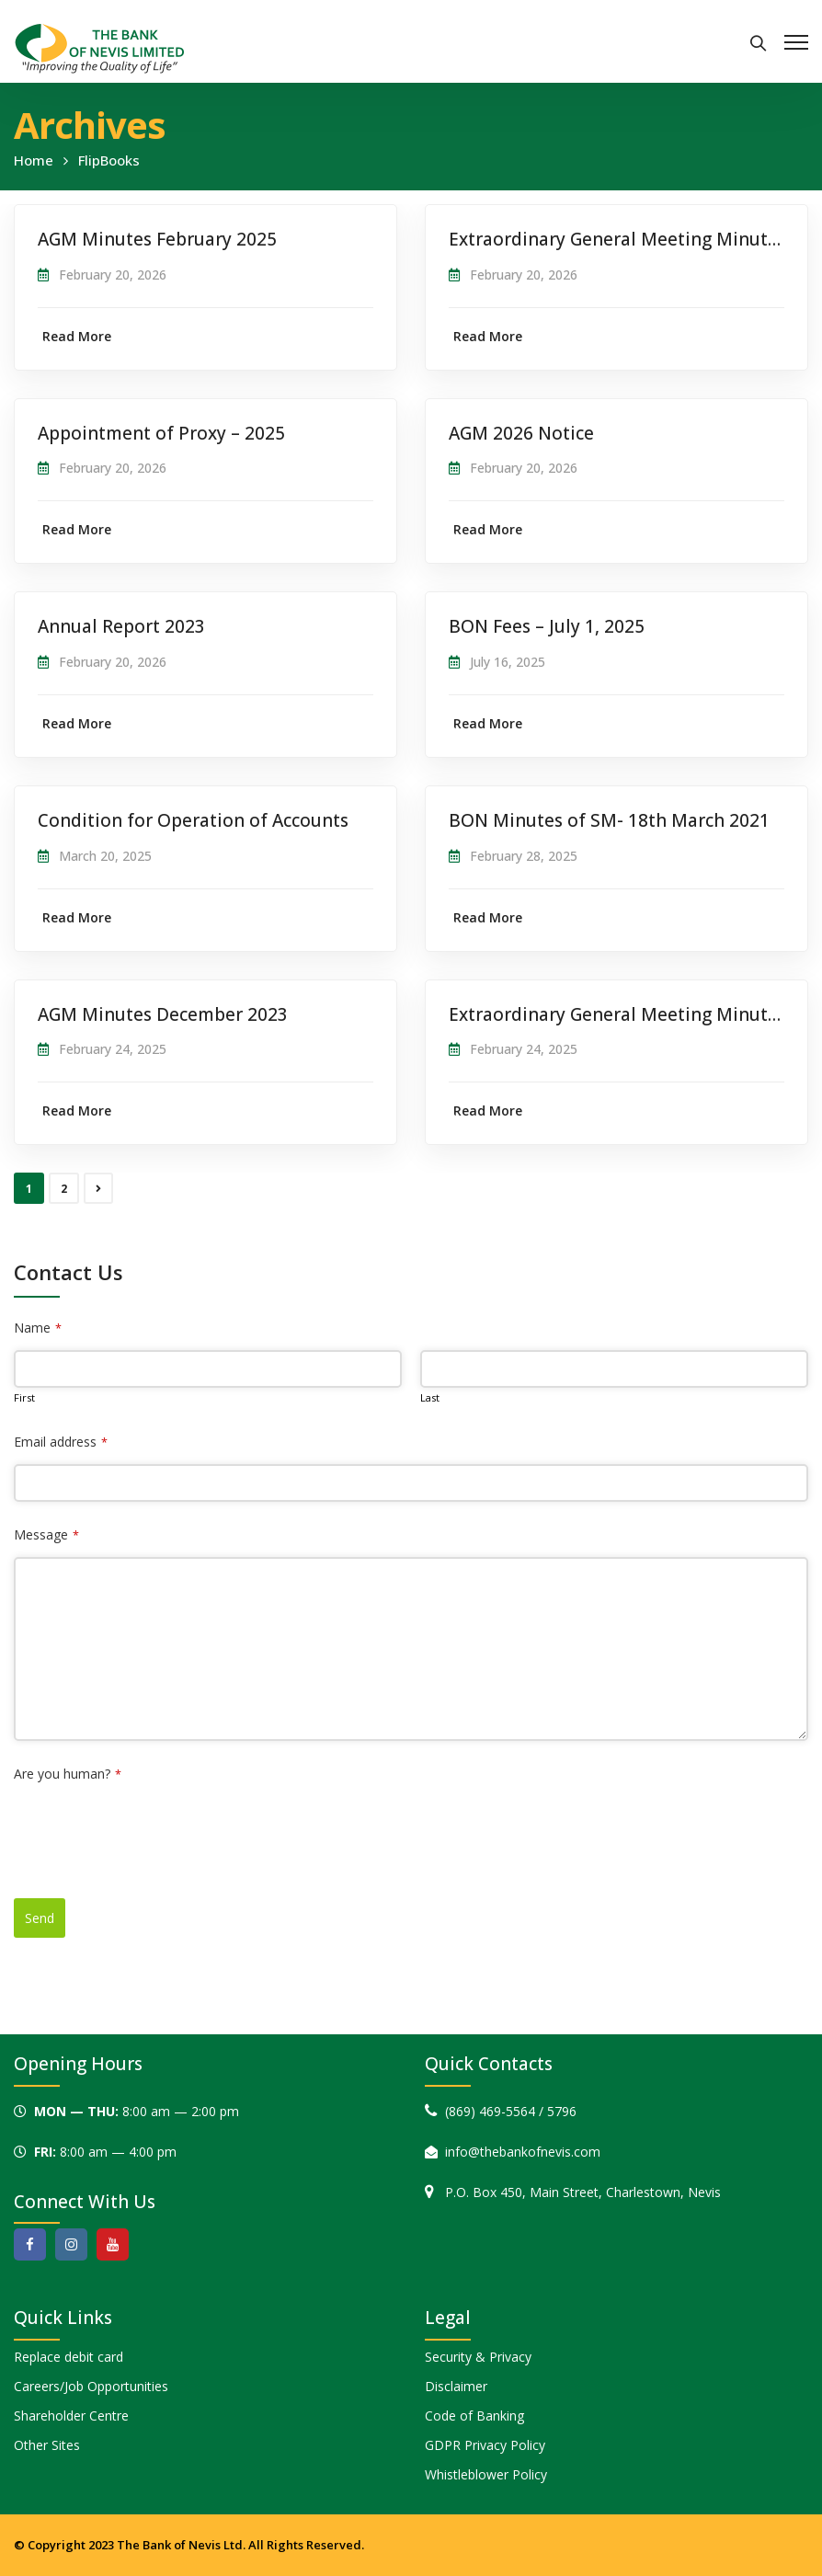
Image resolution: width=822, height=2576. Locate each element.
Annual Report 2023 (121, 626)
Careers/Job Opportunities (91, 2386)
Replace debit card (68, 2356)
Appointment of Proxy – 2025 (161, 433)
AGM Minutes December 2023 (163, 1014)
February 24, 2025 (112, 1049)
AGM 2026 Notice (521, 433)
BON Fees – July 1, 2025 (547, 626)
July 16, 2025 (507, 661)
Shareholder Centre (71, 2415)
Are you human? (67, 1773)
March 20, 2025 (105, 855)
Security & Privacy (478, 2356)
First (24, 1397)
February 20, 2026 (112, 274)
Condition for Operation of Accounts (193, 820)
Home (33, 160)
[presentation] (153, 1832)
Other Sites (47, 2445)
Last (430, 1397)
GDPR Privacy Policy (485, 2445)
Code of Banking (474, 2415)
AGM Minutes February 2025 (157, 239)
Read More (76, 336)
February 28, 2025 (523, 855)
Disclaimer (456, 2386)
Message (46, 1534)
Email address (61, 1441)
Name (38, 1327)
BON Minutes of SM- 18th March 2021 (609, 820)
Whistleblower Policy (486, 2474)
